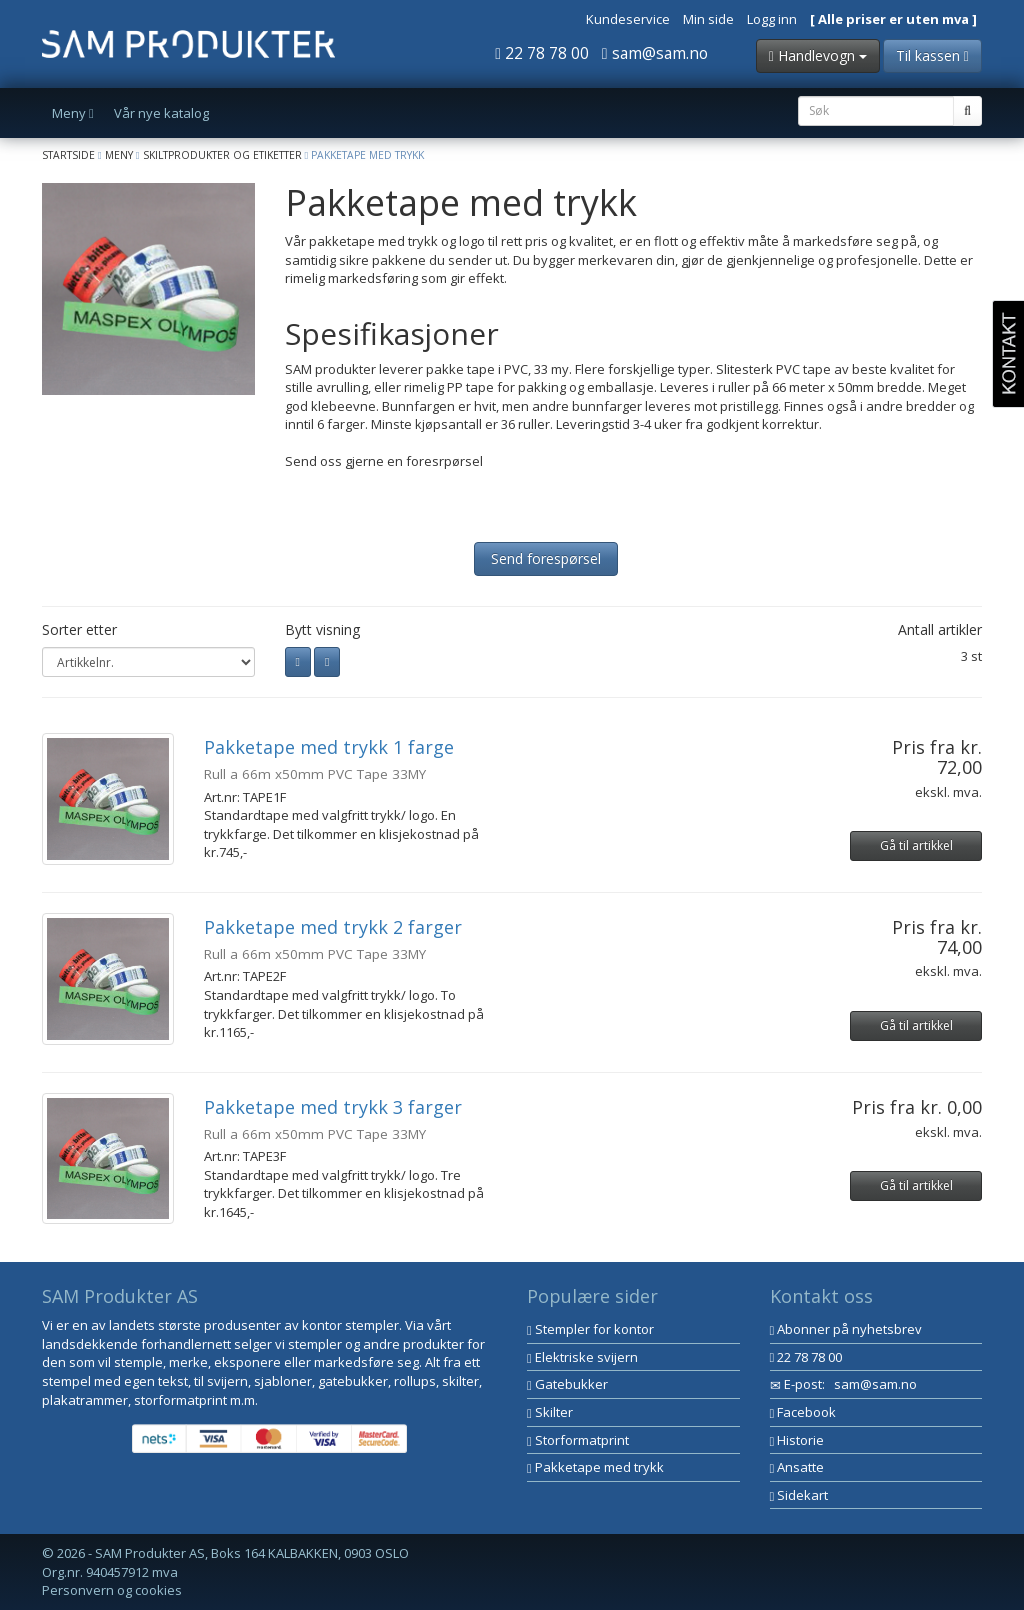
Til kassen (932, 55)
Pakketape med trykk (595, 1467)
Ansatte (797, 1467)
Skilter (550, 1412)
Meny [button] (73, 113)
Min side (708, 19)
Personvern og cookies (112, 1590)
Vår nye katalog (161, 113)
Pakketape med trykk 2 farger (333, 927)
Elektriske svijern (582, 1357)
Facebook (803, 1412)
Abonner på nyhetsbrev (846, 1329)
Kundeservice (628, 19)
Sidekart (799, 1495)
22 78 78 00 (542, 53)
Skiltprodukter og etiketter (222, 155)
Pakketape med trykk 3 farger (333, 1107)
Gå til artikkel (916, 845)
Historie (797, 1440)
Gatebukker (567, 1384)
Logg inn (772, 19)
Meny (119, 155)
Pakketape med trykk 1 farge (329, 747)
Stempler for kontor (590, 1329)
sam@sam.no (655, 53)
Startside (68, 155)
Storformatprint (578, 1440)
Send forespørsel (546, 558)
